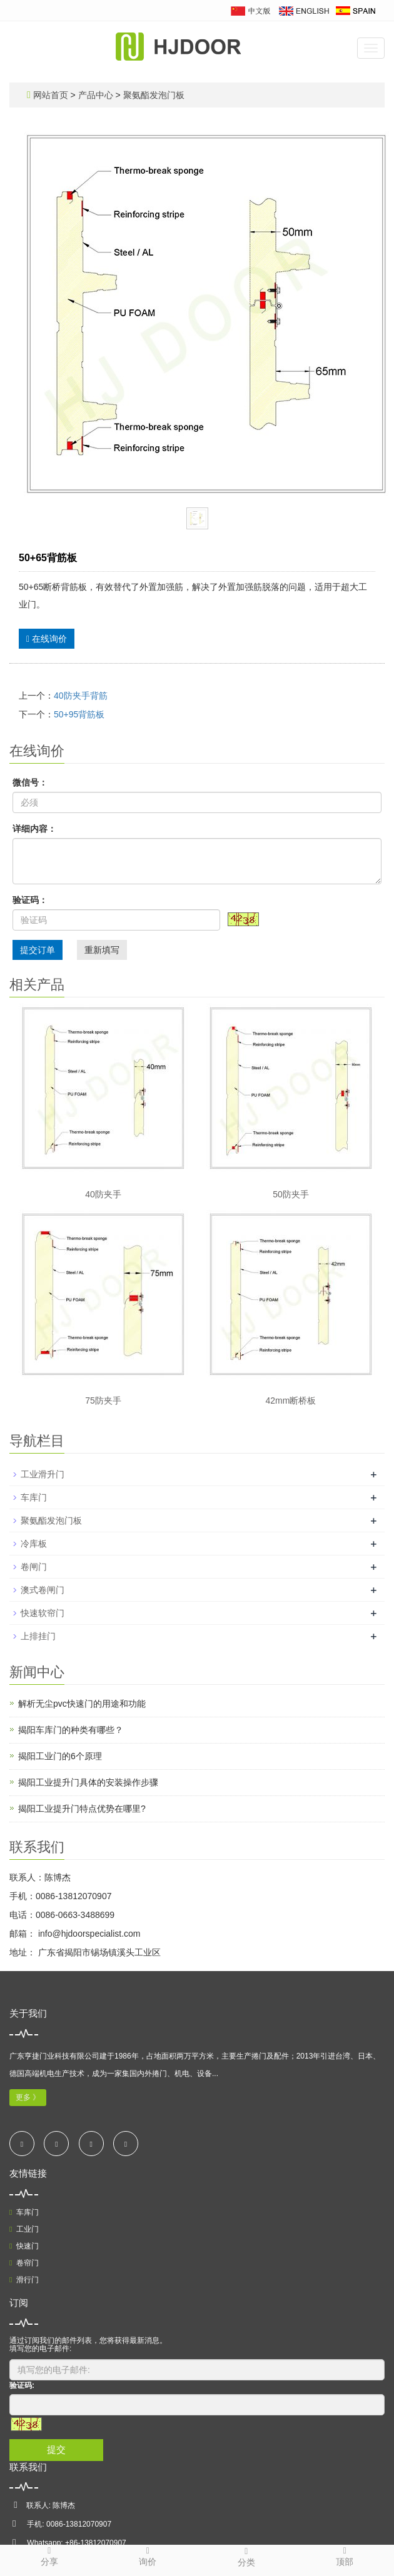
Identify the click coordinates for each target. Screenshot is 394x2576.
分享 (49, 2556)
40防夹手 (103, 1194)
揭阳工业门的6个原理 (60, 1756)
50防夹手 (291, 1194)
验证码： (30, 900)
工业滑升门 (42, 1474)
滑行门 (24, 2279)
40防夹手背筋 (81, 696)
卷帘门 (24, 2263)
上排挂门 (38, 1636)
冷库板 (34, 1544)
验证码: (21, 2385)
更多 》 (28, 2097)
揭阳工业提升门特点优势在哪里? (82, 1809)
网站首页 (50, 95)
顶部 (345, 2556)
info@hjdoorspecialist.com (88, 1934)
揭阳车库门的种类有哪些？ (70, 1730)
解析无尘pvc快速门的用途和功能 (82, 1704)
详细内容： (34, 829)
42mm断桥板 (291, 1400)
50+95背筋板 (79, 714)
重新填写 (101, 950)
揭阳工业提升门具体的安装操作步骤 (88, 1782)
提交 (56, 2449)
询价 (148, 2556)
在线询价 (46, 639)
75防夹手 (103, 1400)
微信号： (30, 782)
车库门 (34, 1497)
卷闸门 (34, 1567)
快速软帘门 (42, 1613)
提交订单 (37, 950)
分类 (246, 2556)
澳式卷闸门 (42, 1590)
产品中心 (97, 95)
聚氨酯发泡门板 (152, 95)
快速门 (24, 2246)
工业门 (24, 2229)
